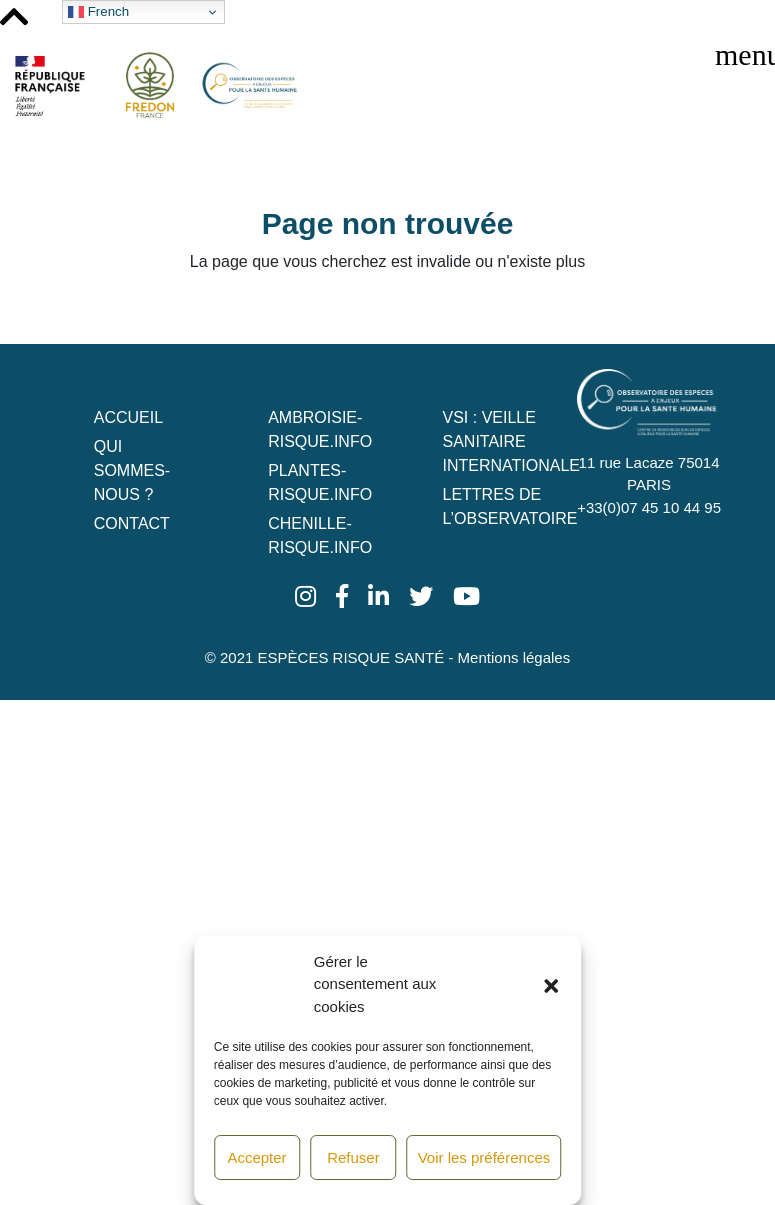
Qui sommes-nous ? (132, 470)
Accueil (128, 417)
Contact (132, 523)
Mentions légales (514, 657)
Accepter (256, 1157)
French (98, 12)
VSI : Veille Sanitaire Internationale (512, 441)
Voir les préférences (484, 1157)
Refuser (353, 1157)
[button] (551, 984)
